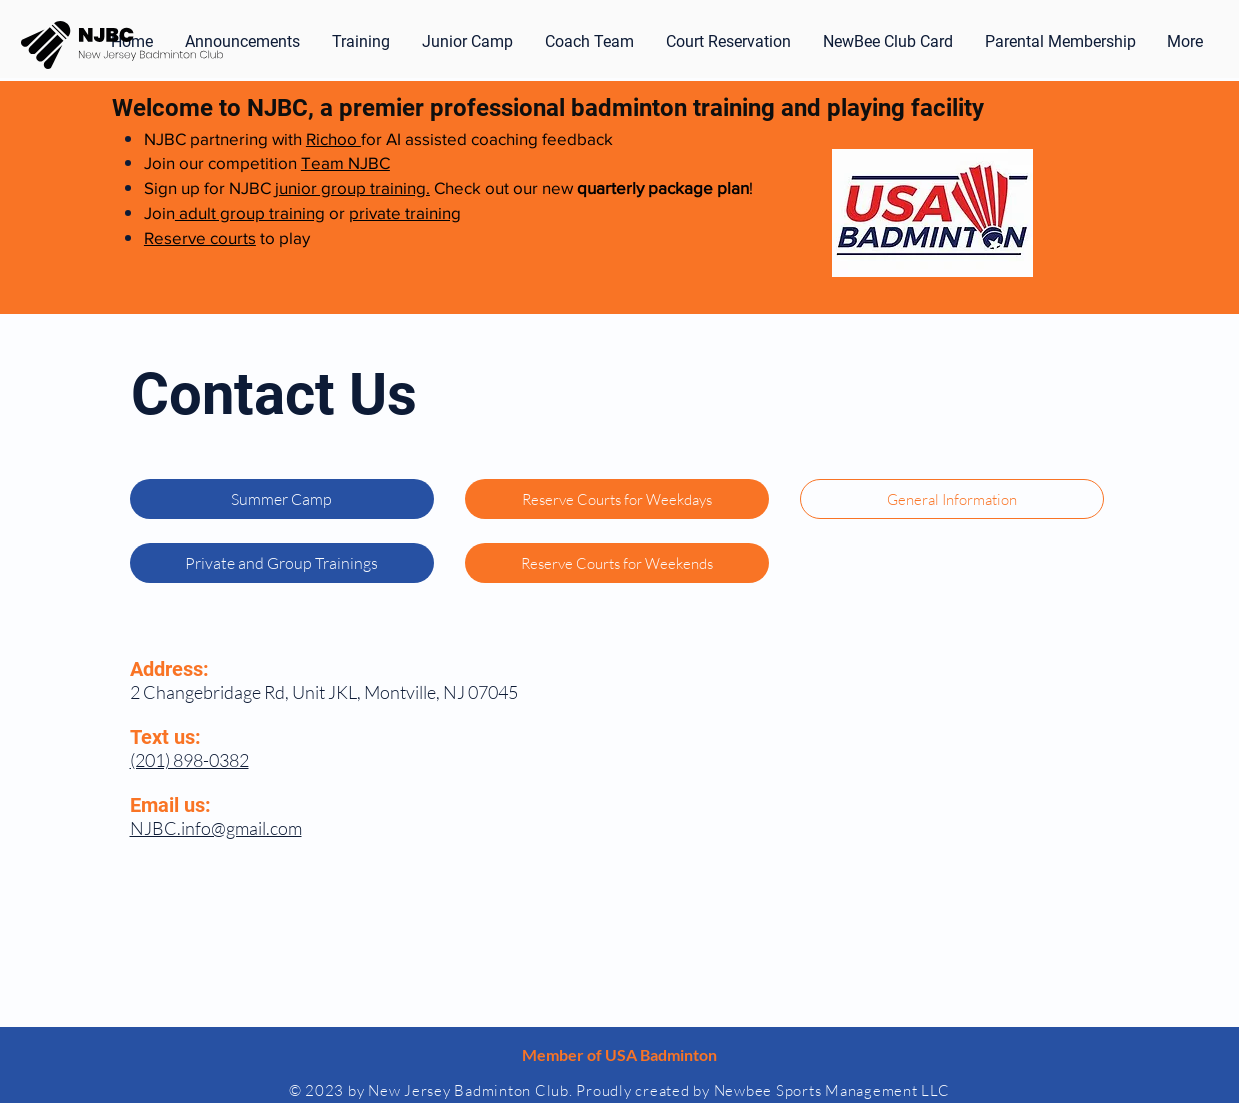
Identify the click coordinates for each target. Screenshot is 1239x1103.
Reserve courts (200, 237)
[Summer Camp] (282, 499)
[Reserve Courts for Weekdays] (617, 499)
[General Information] (952, 499)
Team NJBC (345, 162)
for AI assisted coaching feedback (487, 138)
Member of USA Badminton (619, 1054)
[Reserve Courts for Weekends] (617, 563)
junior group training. (352, 187)
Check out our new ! (591, 187)
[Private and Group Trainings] (282, 563)
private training (405, 212)
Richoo (333, 138)
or (337, 212)
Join (159, 212)
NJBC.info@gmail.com (216, 828)
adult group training (250, 212)
